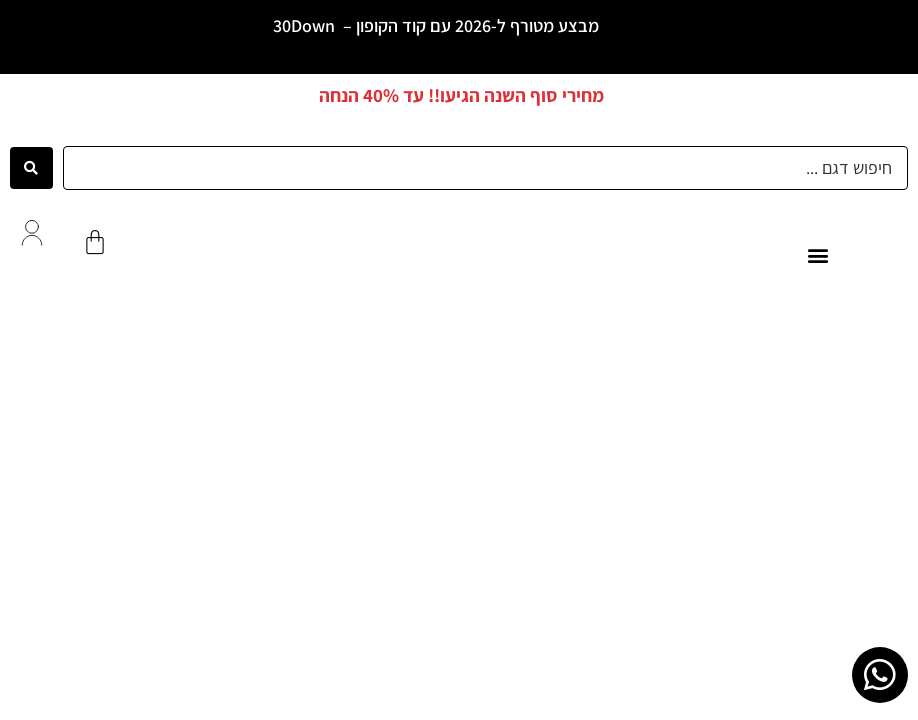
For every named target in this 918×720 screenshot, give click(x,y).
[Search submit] (31, 168)
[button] (818, 255)
